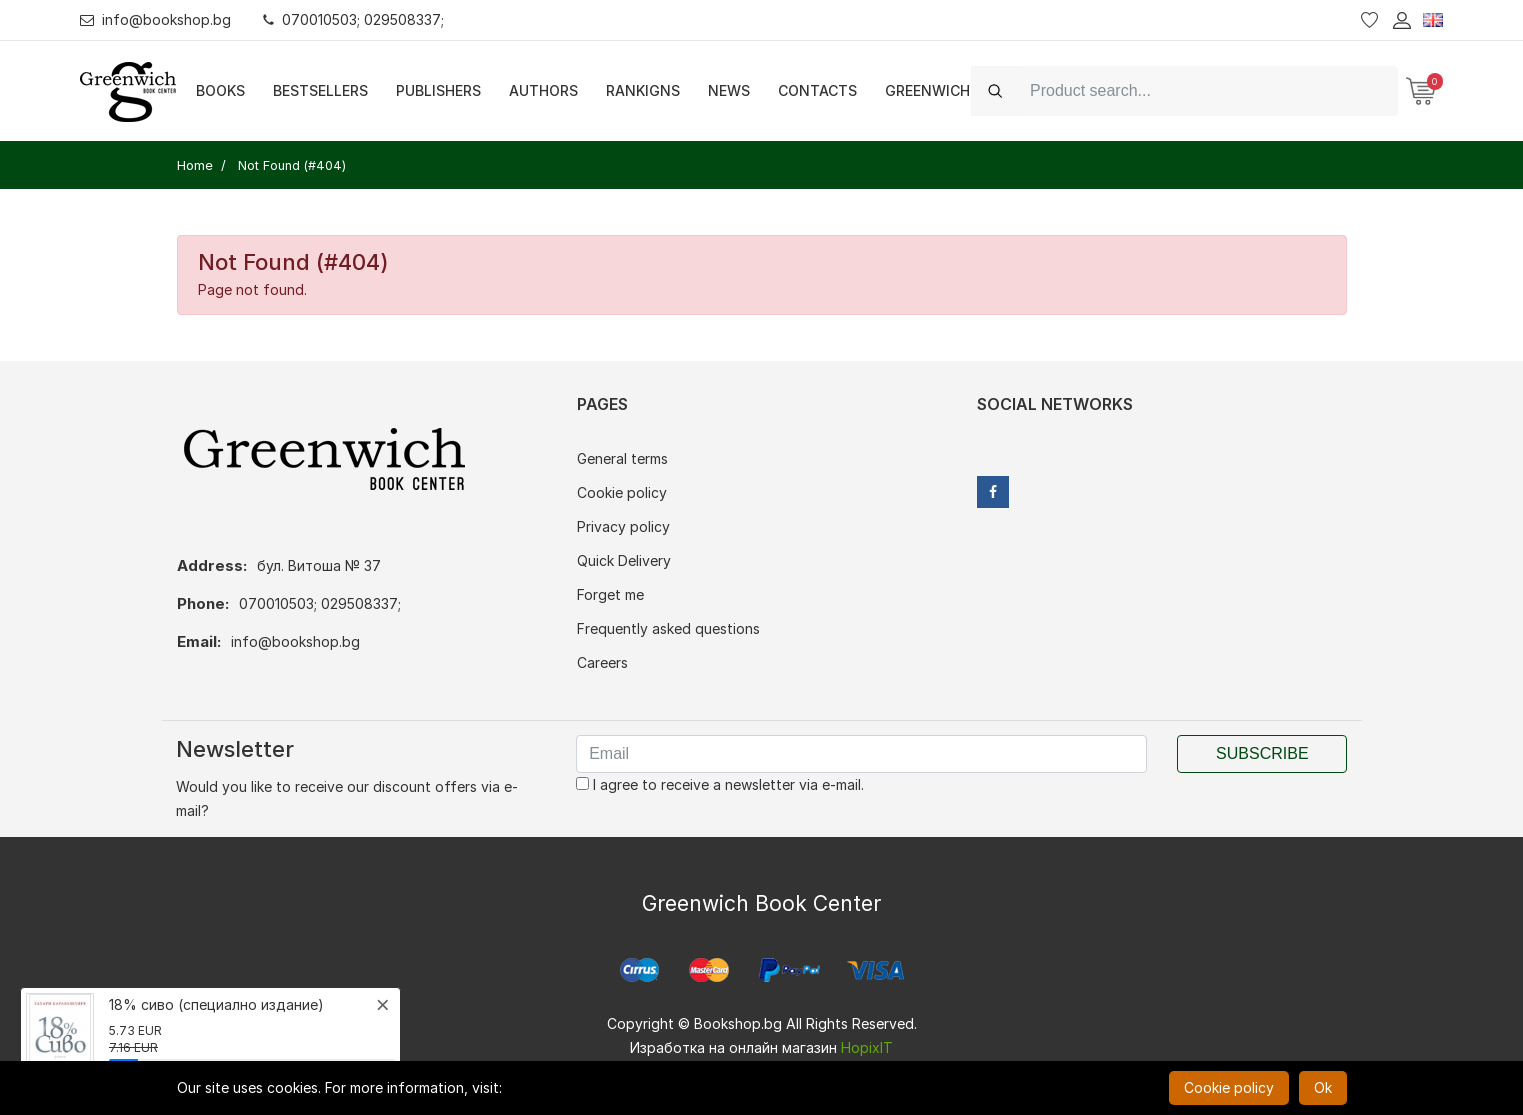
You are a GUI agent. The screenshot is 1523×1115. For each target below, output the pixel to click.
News (729, 90)
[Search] (1208, 90)
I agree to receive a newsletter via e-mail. (720, 784)
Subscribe (1262, 753)
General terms (622, 458)
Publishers (438, 90)
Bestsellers (320, 90)
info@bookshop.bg (155, 19)
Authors (543, 90)
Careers (602, 662)
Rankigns (643, 90)
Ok (1323, 1087)
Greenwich (927, 90)
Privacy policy (623, 526)
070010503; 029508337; (353, 19)
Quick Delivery (624, 560)
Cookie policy (622, 492)
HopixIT (867, 1047)
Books (220, 90)
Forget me (610, 594)
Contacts (817, 90)
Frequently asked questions (668, 628)
